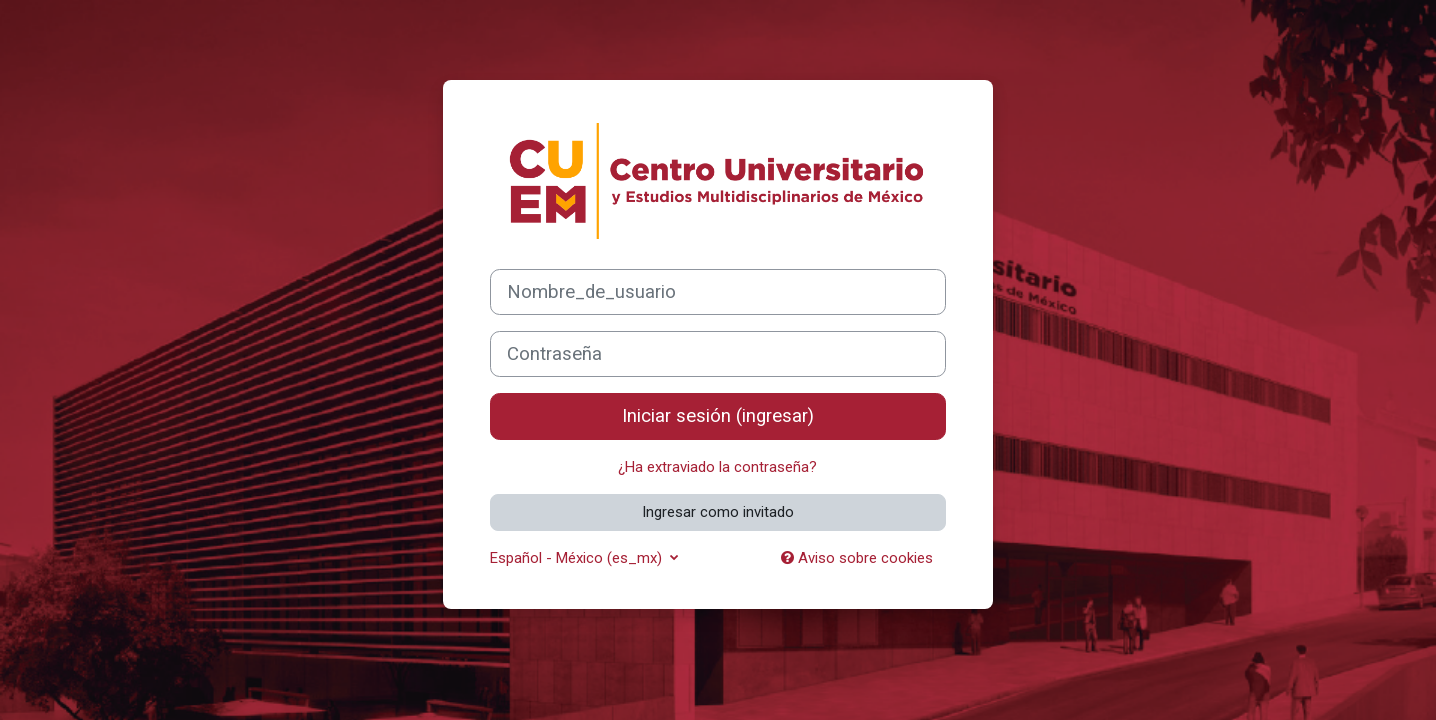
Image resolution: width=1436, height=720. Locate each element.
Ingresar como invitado (718, 512)
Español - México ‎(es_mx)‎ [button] (578, 558)
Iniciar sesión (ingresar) (718, 416)
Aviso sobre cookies (857, 558)
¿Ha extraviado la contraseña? (717, 467)
